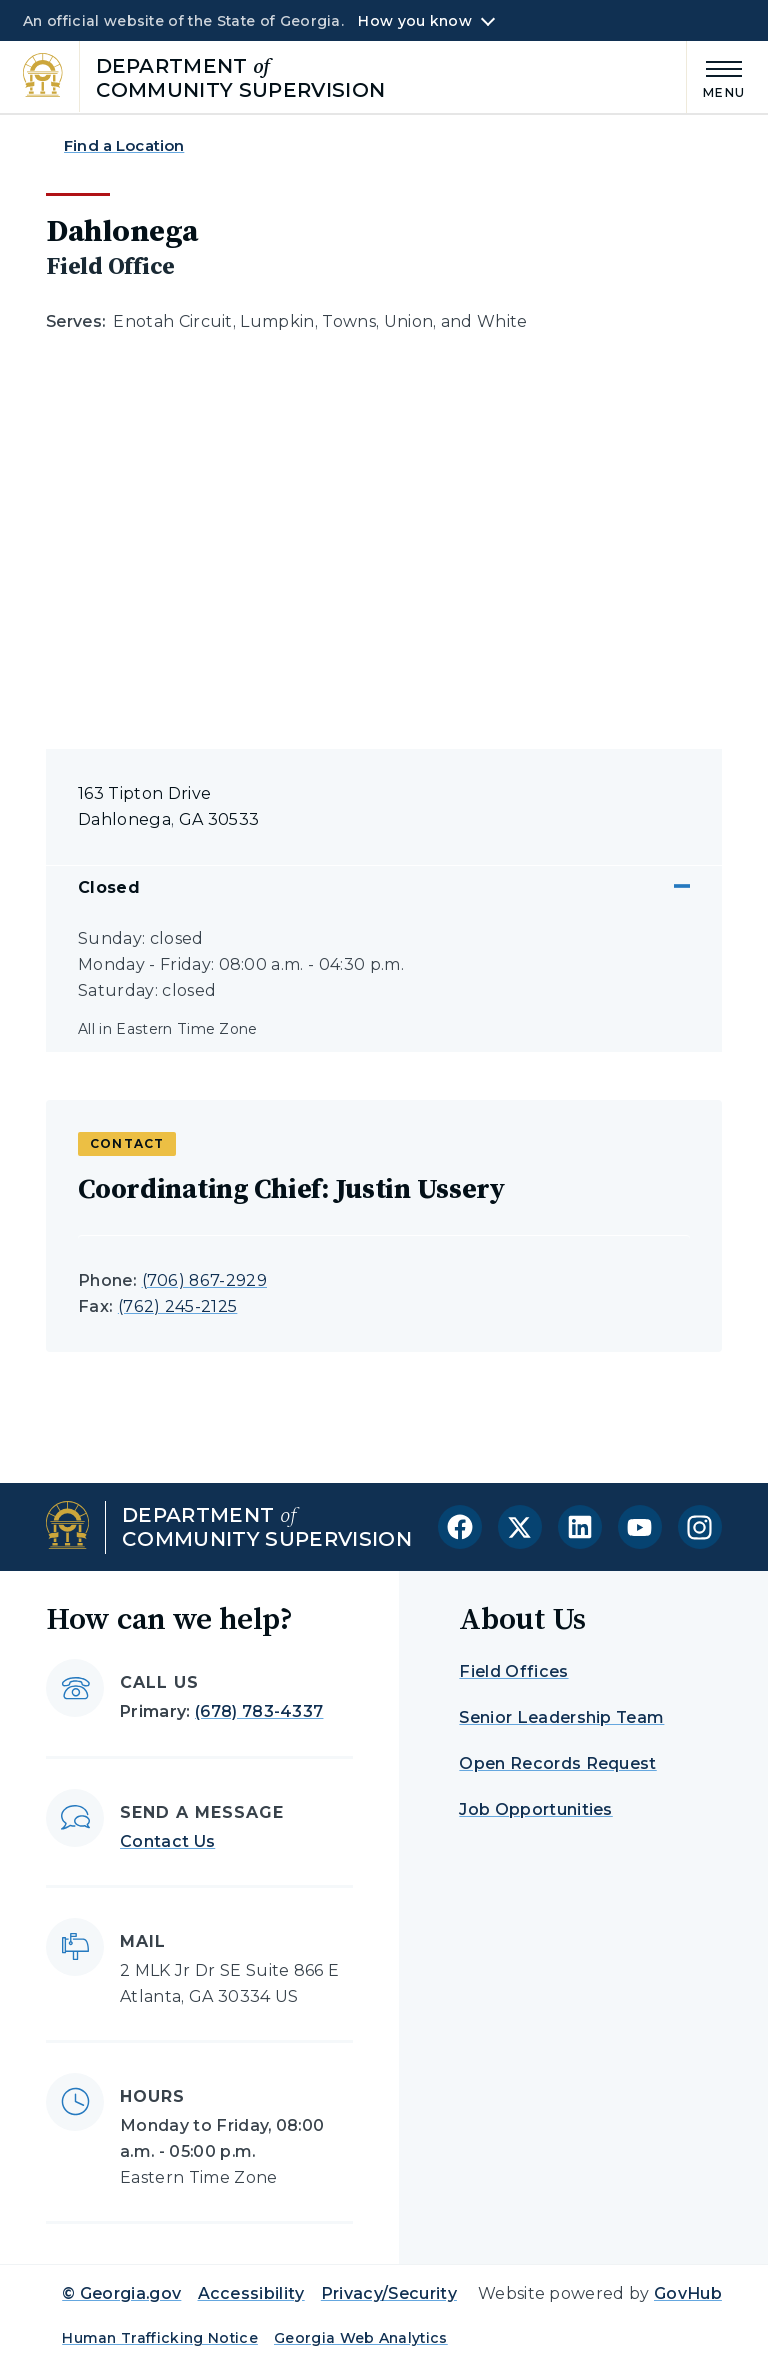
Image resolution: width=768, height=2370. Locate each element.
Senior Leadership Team (561, 1717)
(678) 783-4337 (259, 1711)
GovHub (688, 2293)
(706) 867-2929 (204, 1280)
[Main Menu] (716, 76)
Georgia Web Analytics (361, 2338)
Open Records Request (557, 1763)
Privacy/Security (389, 2293)
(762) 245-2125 (177, 1306)
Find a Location (124, 145)
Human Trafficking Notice (160, 2338)
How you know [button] (414, 21)
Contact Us (167, 1841)
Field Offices (513, 1671)
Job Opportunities (535, 1809)
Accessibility (251, 2293)
